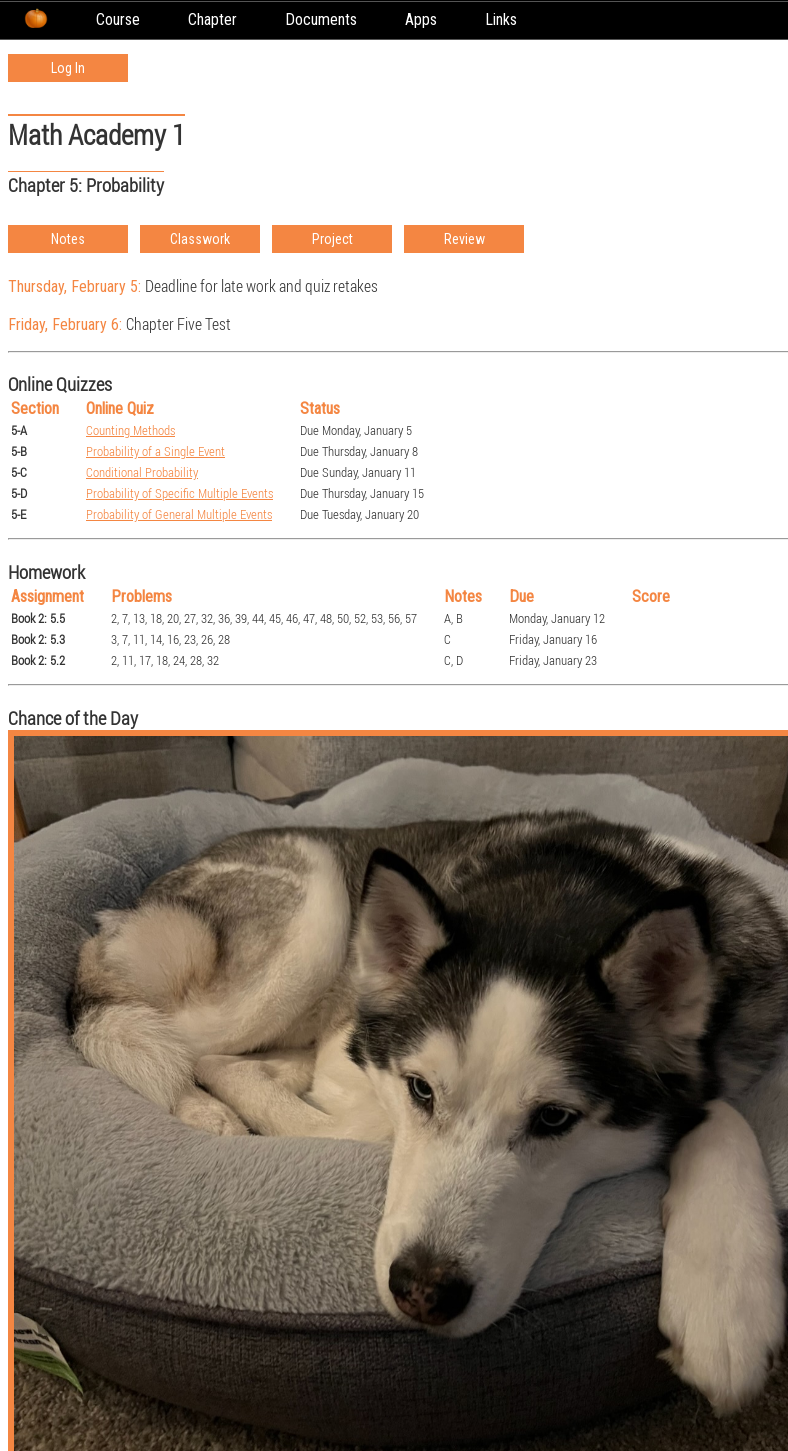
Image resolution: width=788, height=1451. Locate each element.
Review (464, 239)
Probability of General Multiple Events (179, 514)
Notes (68, 239)
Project (332, 239)
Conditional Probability (142, 472)
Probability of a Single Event (155, 451)
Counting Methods (130, 430)
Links (501, 19)
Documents (321, 19)
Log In (68, 68)
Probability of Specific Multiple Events (179, 493)
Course (118, 19)
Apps (421, 19)
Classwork (200, 239)
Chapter (212, 19)
